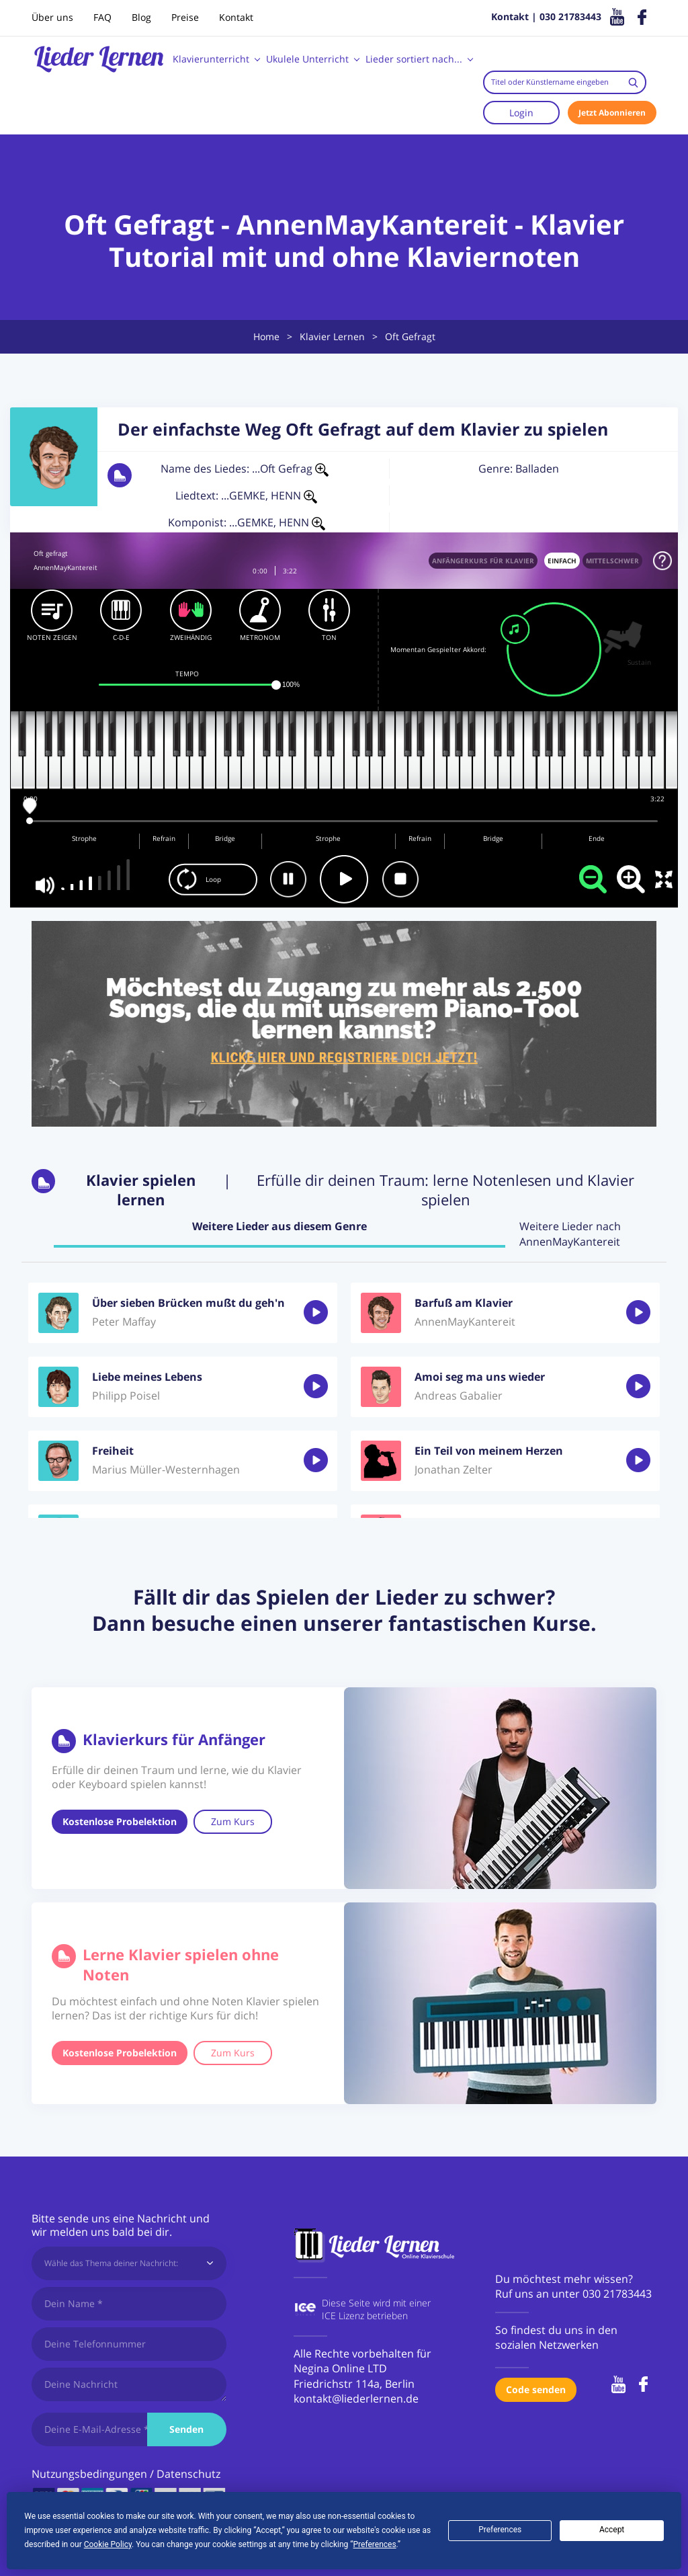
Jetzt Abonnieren (612, 112)
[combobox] (564, 82)
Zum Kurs (233, 1821)
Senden (186, 2429)
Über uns (52, 17)
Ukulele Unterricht (307, 58)
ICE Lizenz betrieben (365, 2315)
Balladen (537, 468)
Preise (185, 17)
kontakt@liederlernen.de (356, 2398)
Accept (611, 2529)
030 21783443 (617, 2293)
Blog (141, 17)
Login (521, 112)
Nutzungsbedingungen (89, 2473)
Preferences (499, 2529)
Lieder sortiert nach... (414, 58)
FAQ (102, 17)
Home (266, 336)
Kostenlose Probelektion (119, 1821)
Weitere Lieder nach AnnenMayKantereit (570, 1233)
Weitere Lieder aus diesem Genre (279, 1226)
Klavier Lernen (332, 336)
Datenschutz (188, 2473)
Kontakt (236, 17)
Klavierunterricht (211, 58)
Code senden (536, 2389)
